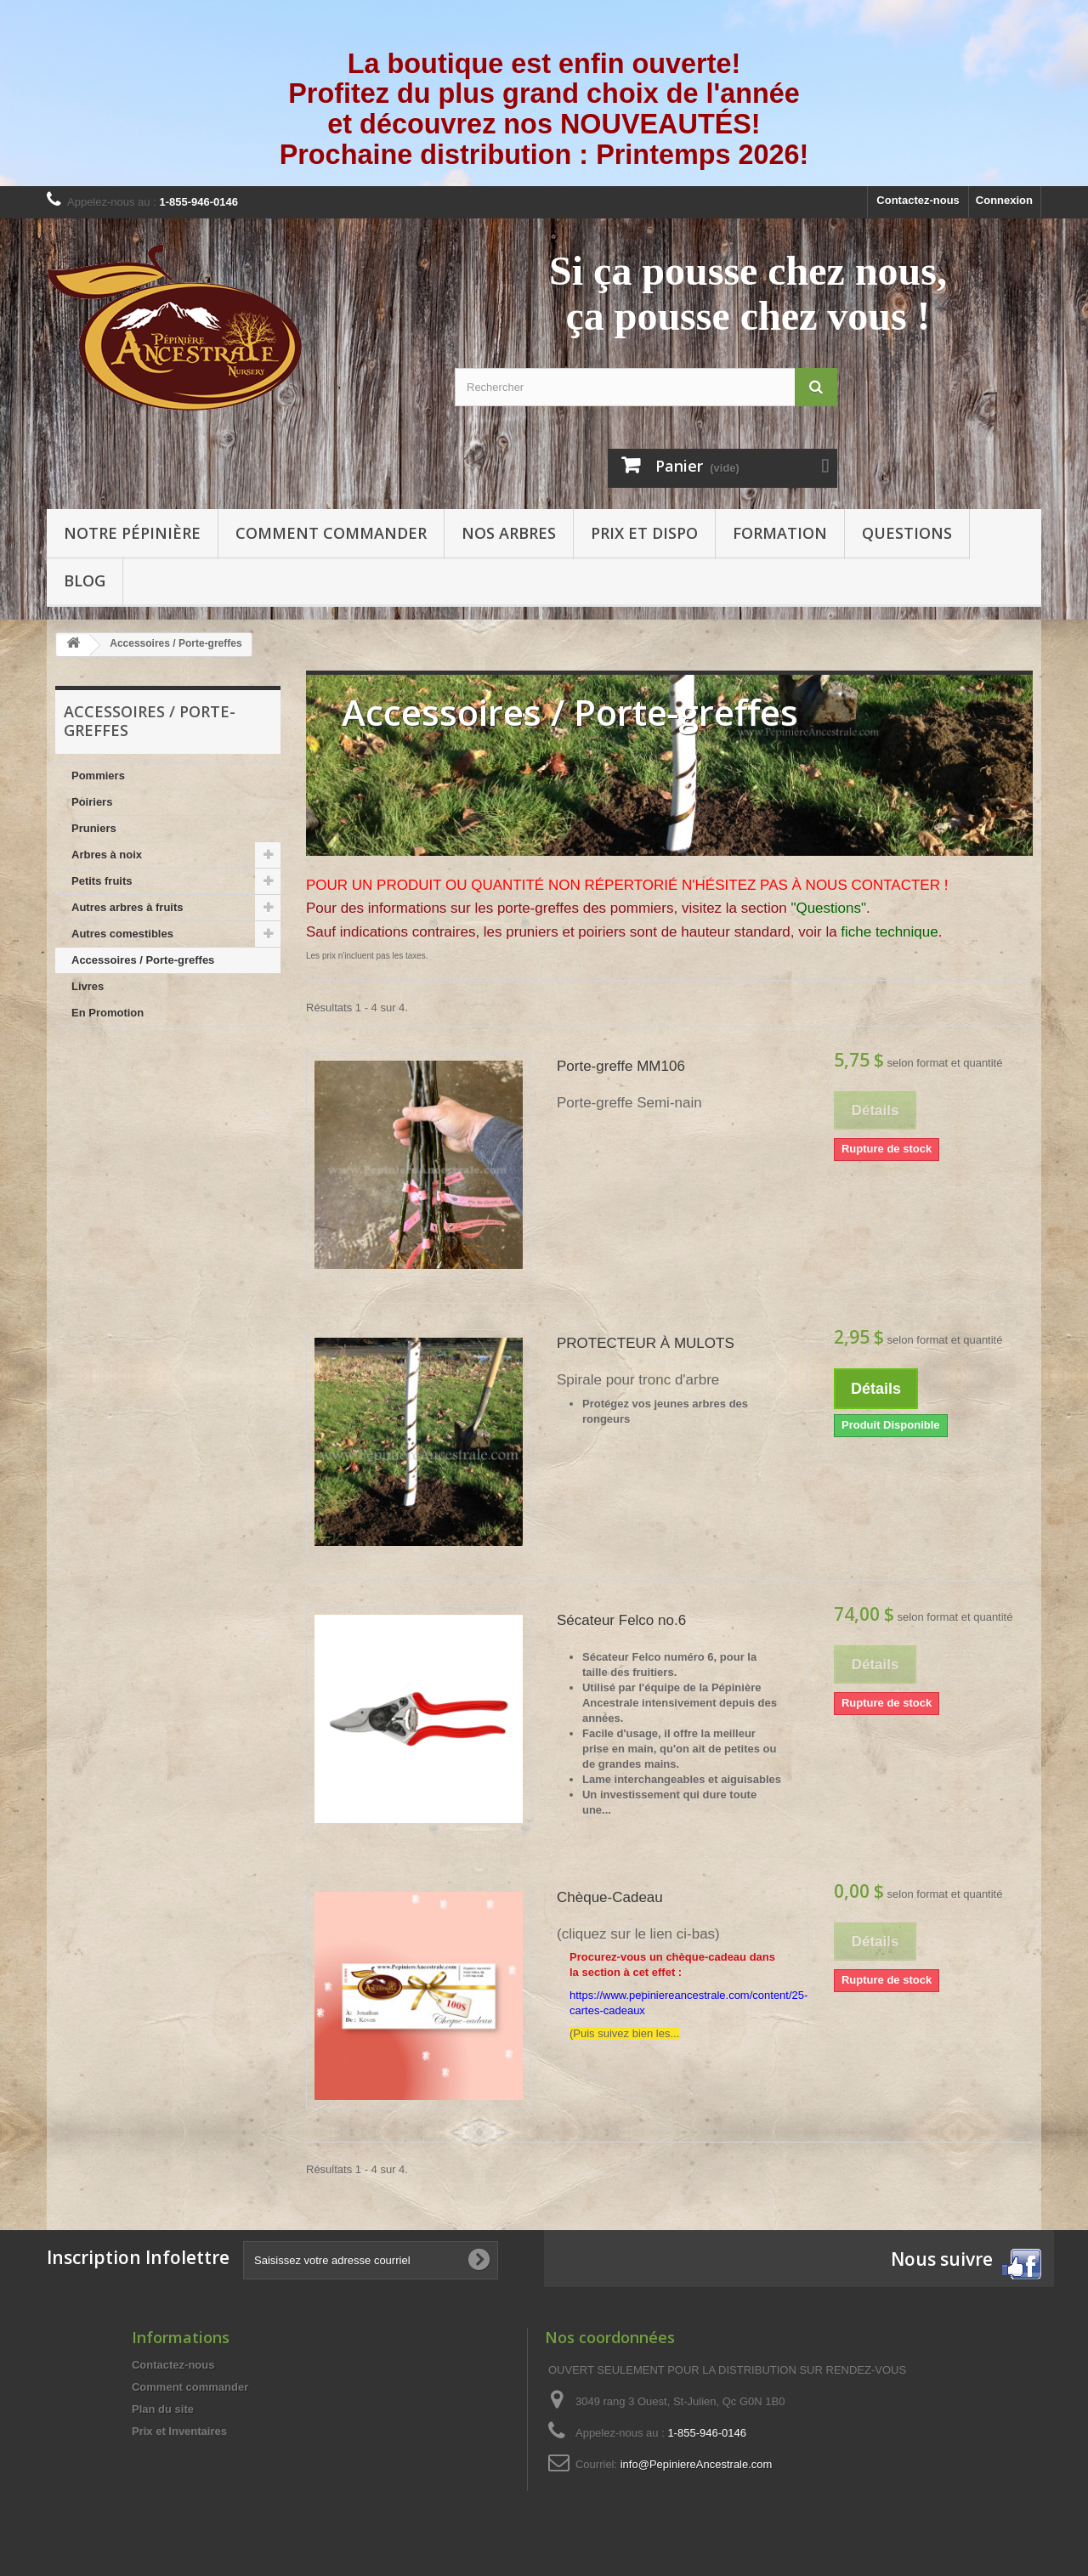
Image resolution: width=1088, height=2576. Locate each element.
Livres (87, 986)
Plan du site (163, 2409)
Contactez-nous (918, 200)
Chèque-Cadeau (610, 1897)
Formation (780, 533)
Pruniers (93, 828)
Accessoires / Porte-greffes (142, 960)
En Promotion (107, 1012)
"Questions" (828, 908)
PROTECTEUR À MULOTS (645, 1343)
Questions (907, 533)
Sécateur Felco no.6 (621, 1620)
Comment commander (331, 533)
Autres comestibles (122, 933)
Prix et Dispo (644, 533)
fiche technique (889, 932)
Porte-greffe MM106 (621, 1066)
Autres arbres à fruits (127, 907)
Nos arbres (509, 533)
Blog (84, 580)
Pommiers (98, 775)
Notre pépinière (132, 533)
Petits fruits (102, 881)
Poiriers (91, 801)
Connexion (1004, 200)
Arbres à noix (106, 854)
